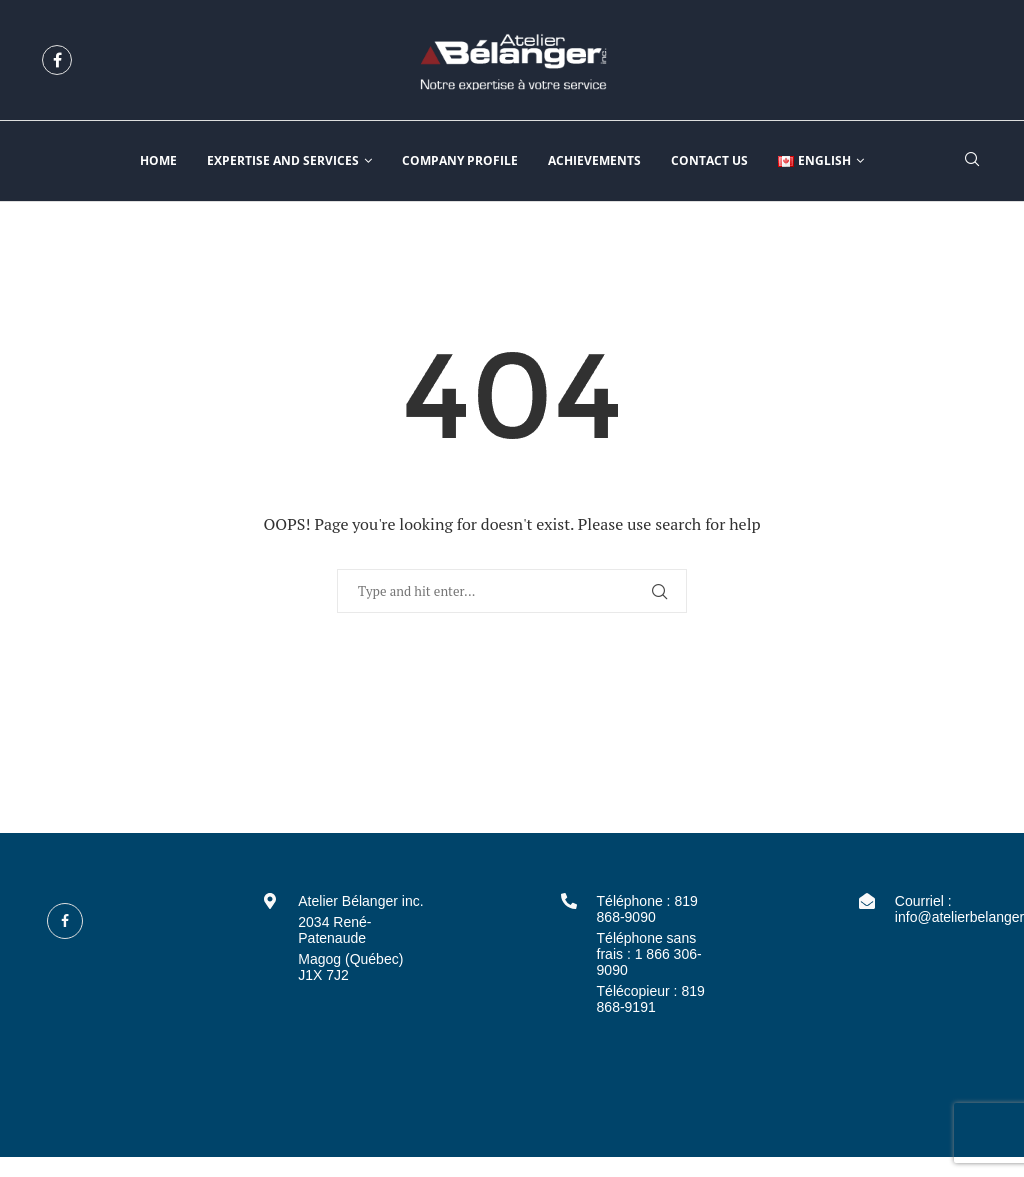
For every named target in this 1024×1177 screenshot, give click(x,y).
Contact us (709, 160)
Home (158, 160)
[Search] (972, 161)
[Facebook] (57, 60)
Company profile (460, 160)
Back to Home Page (512, 678)
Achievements (594, 160)
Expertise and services (283, 160)
